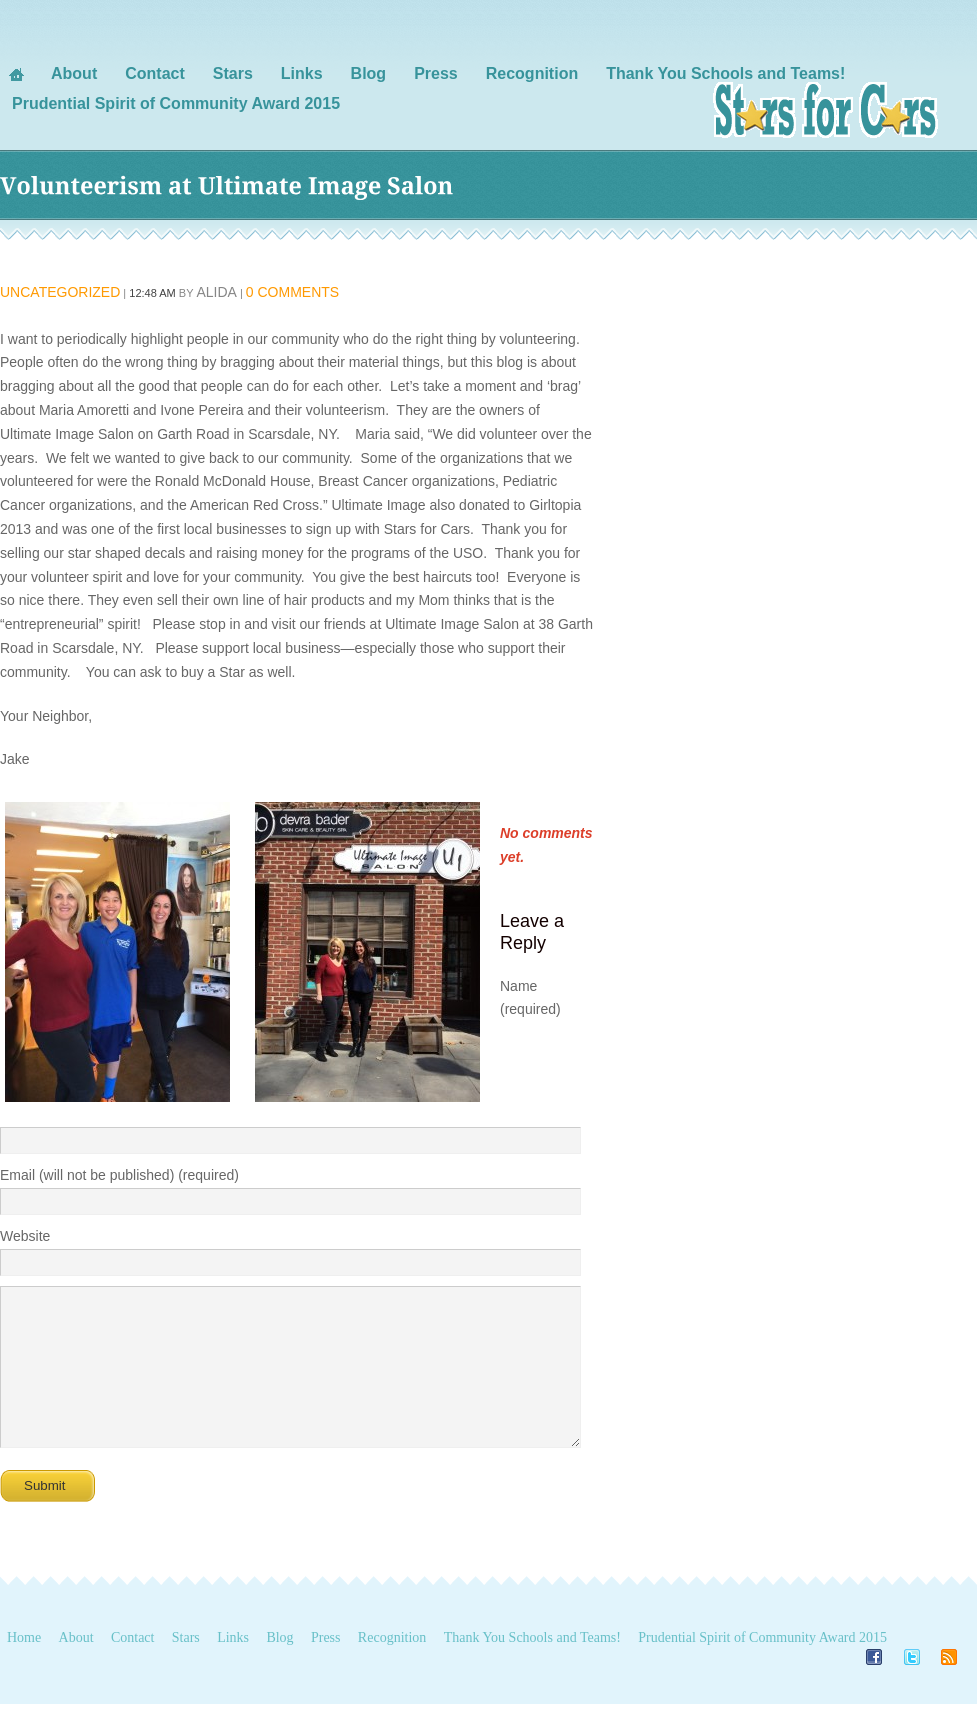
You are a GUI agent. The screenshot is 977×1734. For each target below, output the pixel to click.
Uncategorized (60, 292)
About (76, 1667)
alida (216, 292)
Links (233, 1667)
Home (24, 1667)
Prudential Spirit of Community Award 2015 (762, 1667)
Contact (133, 1667)
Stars (186, 1667)
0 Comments (292, 292)
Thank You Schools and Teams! (532, 1667)
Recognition (392, 1667)
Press (326, 1667)
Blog (279, 1667)
